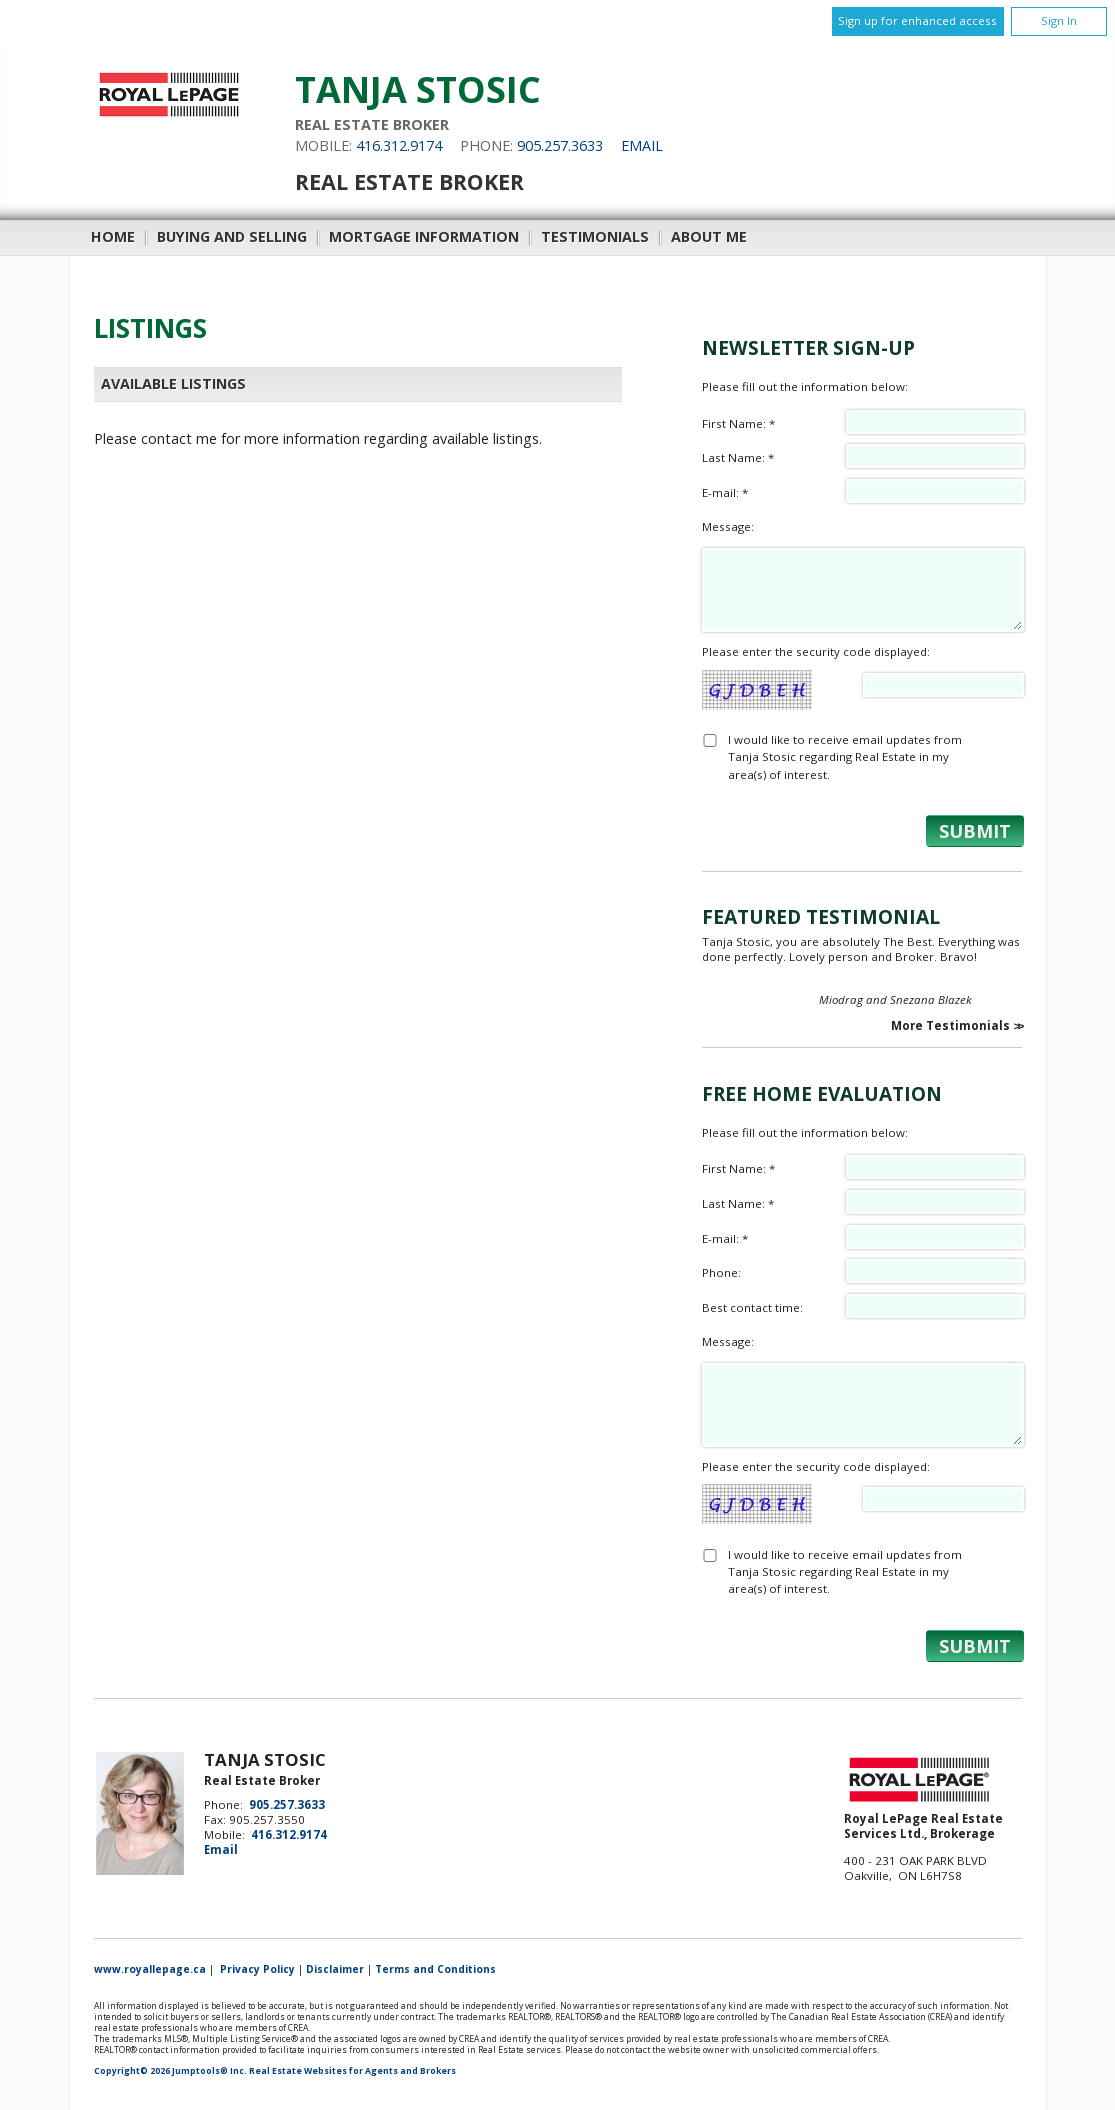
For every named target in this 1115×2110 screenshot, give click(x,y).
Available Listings (173, 383)
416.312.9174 (399, 145)
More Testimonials (950, 1026)
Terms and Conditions (435, 1969)
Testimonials (595, 236)
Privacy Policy (257, 1969)
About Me (709, 236)
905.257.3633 (560, 145)
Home (113, 236)
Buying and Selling (232, 236)
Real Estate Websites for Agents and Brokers (352, 2071)
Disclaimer (335, 1969)
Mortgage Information (424, 236)
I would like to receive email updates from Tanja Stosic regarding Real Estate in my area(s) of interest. (845, 757)
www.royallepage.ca (150, 1969)
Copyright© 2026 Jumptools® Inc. (170, 2071)
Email (642, 145)
